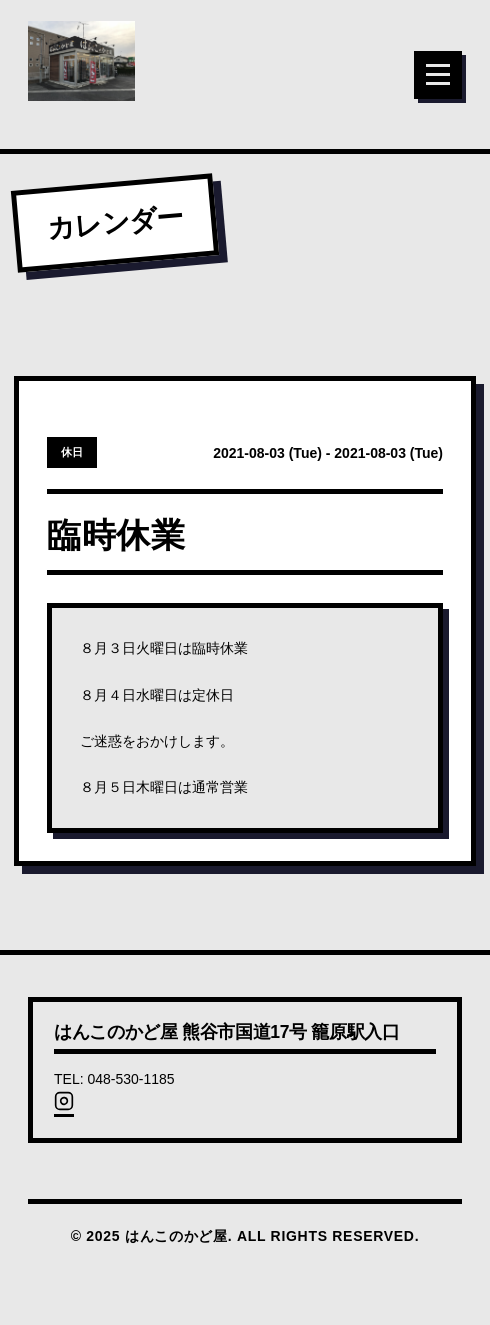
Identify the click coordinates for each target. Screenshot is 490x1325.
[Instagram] (64, 1107)
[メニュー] (438, 75)
